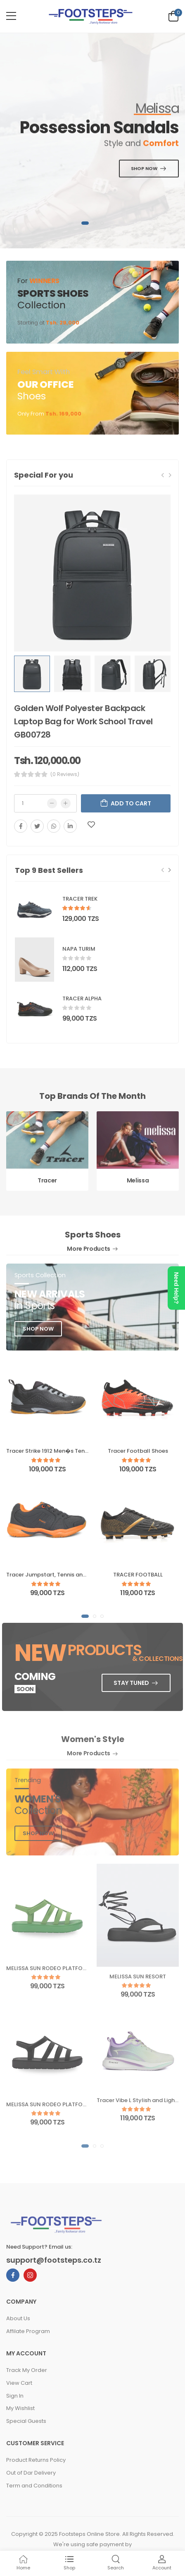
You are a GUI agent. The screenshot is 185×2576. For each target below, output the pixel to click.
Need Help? (176, 1288)
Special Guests (26, 2421)
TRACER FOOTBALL (138, 1575)
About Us (18, 2318)
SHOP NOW (144, 168)
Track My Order (26, 2370)
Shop (69, 2563)
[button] (85, 223)
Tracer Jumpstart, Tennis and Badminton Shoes (70, 1575)
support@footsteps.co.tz (53, 2260)
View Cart (19, 2383)
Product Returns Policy (36, 2460)
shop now (38, 1329)
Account (161, 2563)
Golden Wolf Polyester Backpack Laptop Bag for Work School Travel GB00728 (83, 721)
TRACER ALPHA (82, 998)
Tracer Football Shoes (138, 1451)
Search (115, 2563)
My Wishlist (20, 2408)
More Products (92, 1249)
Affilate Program (28, 2331)
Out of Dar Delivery (31, 2473)
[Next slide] (169, 870)
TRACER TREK (79, 899)
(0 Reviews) (64, 774)
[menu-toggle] (11, 16)
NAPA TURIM (78, 949)
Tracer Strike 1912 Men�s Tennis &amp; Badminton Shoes (83, 1451)
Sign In (15, 2396)
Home (23, 2563)
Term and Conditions (34, 2485)
